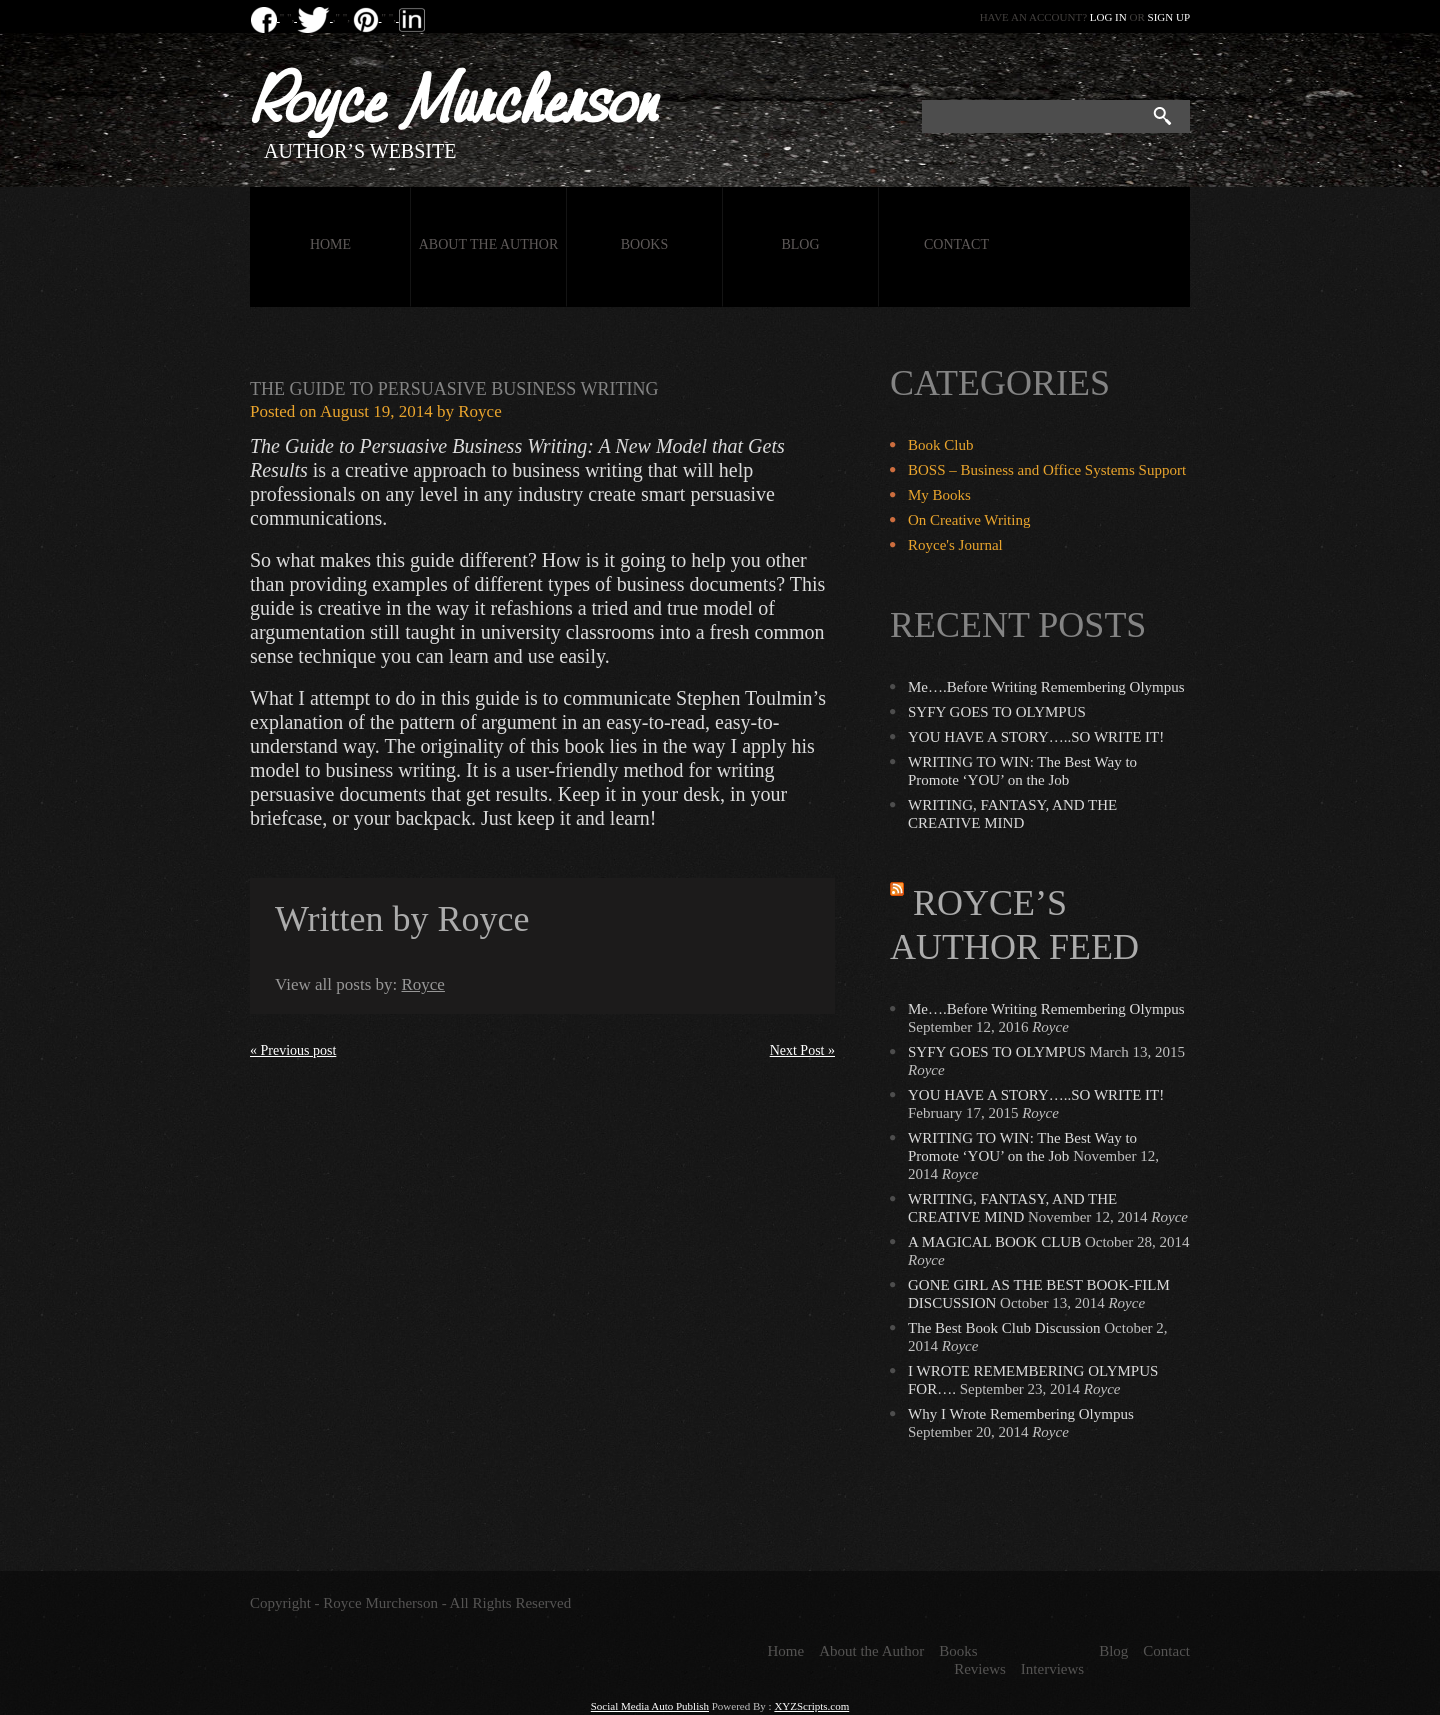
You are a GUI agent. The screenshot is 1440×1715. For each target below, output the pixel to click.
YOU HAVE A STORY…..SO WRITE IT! (1036, 737)
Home (330, 244)
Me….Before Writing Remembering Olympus (1046, 687)
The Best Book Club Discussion (1004, 1328)
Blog (800, 244)
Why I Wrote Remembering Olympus (1021, 1414)
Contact (956, 244)
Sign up (1169, 17)
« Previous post (293, 1050)
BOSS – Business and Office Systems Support (1047, 470)
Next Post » (802, 1050)
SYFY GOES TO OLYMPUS (997, 712)
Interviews (1052, 1669)
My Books (939, 495)
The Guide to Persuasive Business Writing (454, 389)
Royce (479, 411)
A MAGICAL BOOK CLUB (994, 1242)
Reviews (980, 1669)
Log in (1108, 17)
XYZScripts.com (811, 1706)
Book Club (940, 445)
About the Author (489, 244)
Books (644, 244)
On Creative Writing (969, 520)
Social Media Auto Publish (650, 1706)
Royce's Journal (955, 545)
